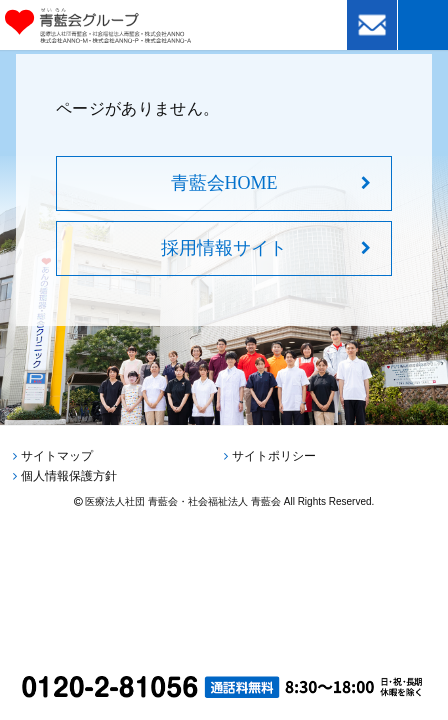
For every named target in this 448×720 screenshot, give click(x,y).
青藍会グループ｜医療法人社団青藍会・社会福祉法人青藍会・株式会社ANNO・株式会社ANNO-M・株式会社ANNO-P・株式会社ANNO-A (126, 25)
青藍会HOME (224, 183)
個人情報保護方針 (69, 476)
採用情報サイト (224, 248)
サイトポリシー (274, 456)
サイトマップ (57, 456)
